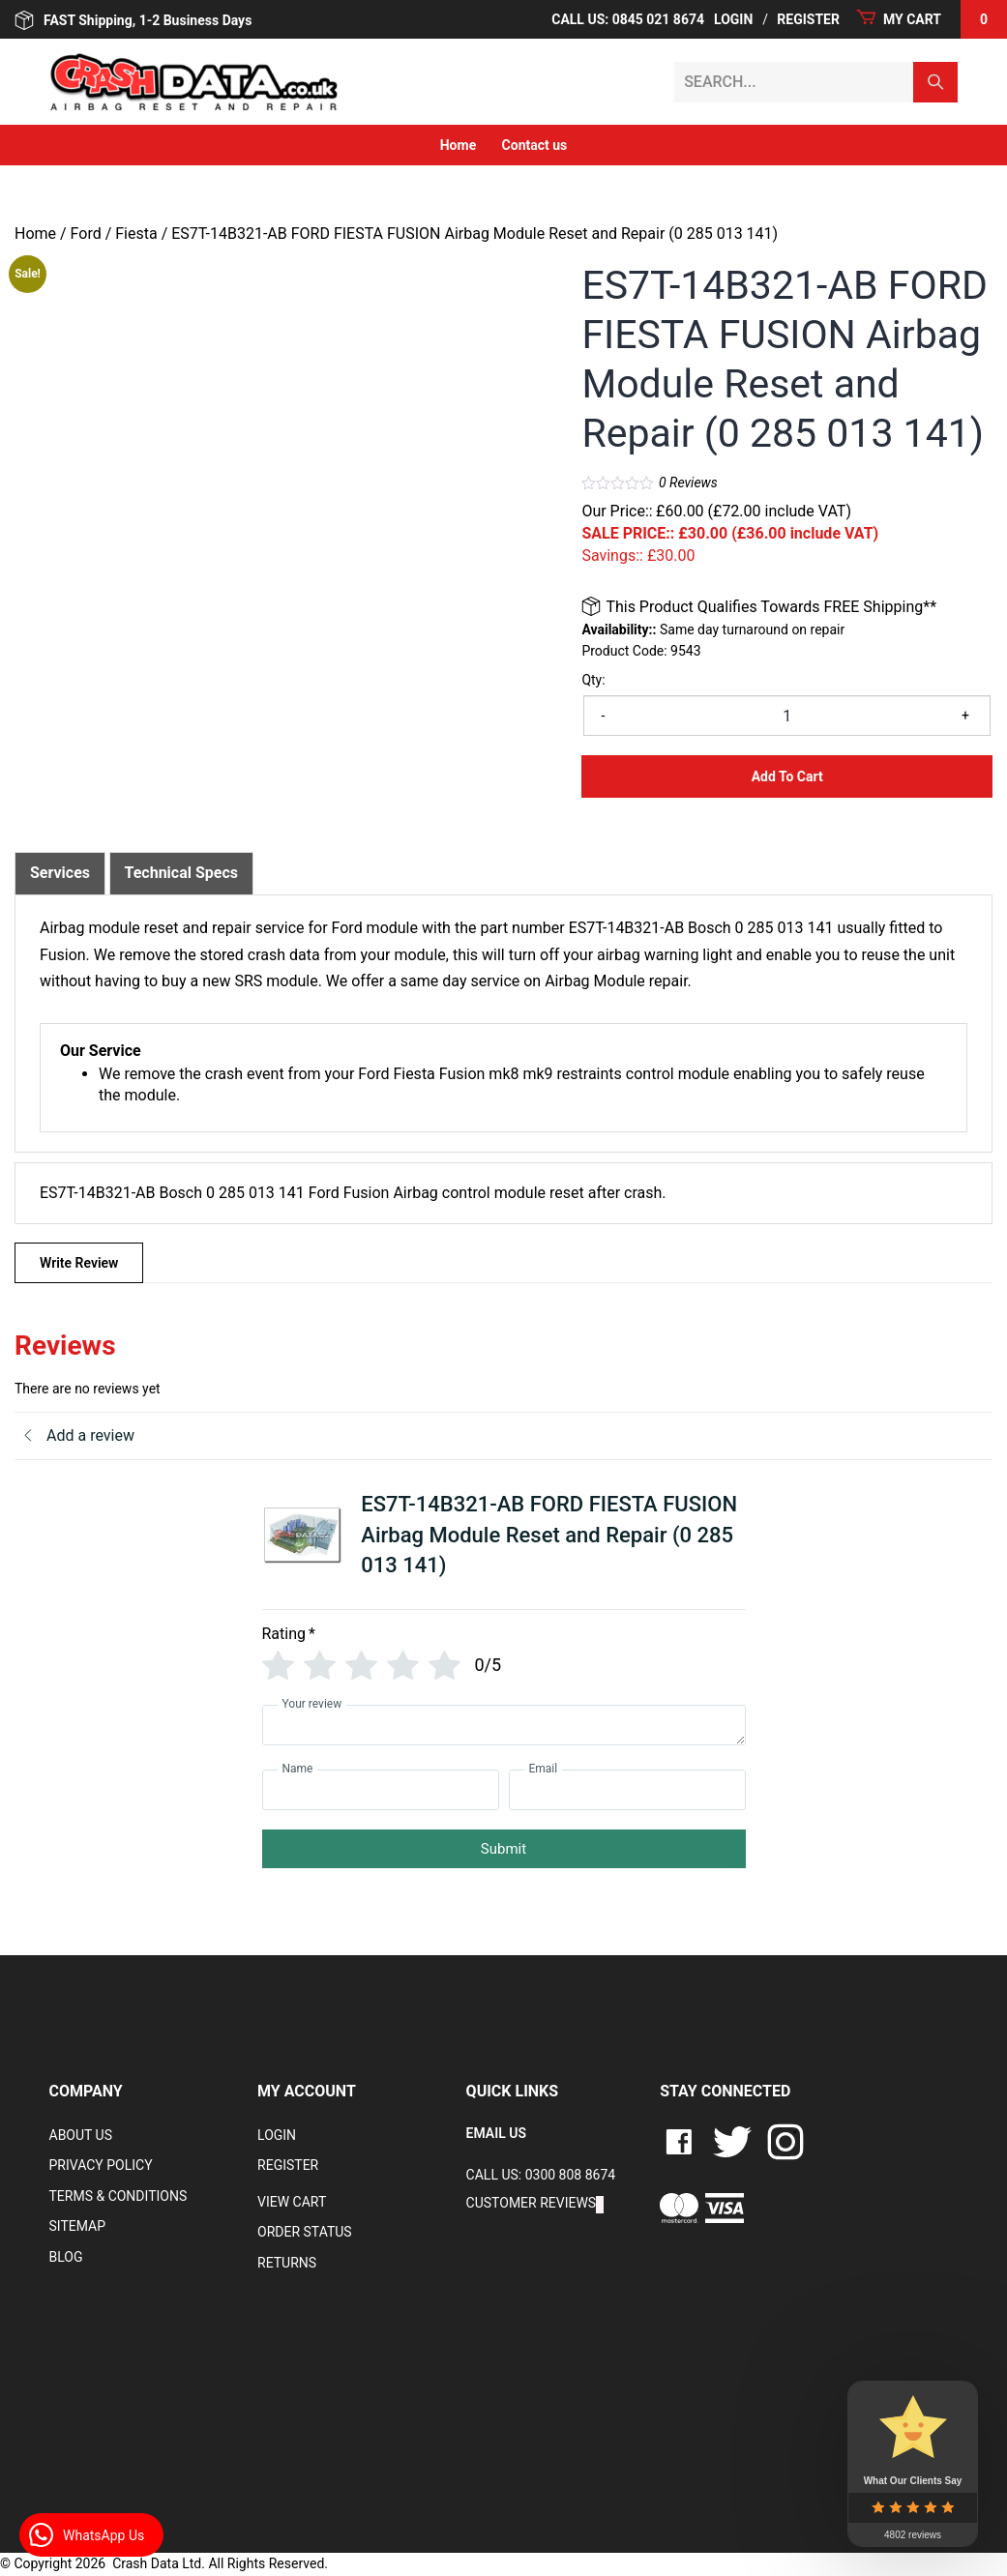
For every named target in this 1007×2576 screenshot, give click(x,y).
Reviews (688, 482)
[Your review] (504, 1725)
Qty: (593, 680)
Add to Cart (787, 776)
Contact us (535, 145)
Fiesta (136, 233)
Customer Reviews (531, 2202)
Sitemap (77, 2226)
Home (458, 145)
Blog (66, 2257)
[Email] (627, 1790)
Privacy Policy (101, 2165)
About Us (81, 2135)
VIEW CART (291, 2202)
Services (60, 873)
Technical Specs (182, 873)
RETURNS (286, 2262)
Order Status (304, 2231)
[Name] (380, 1790)
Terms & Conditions (118, 2196)
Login (276, 2135)
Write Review (79, 1263)
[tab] (60, 873)
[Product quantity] (787, 715)
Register (287, 2165)
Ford (86, 233)
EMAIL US (496, 2133)
